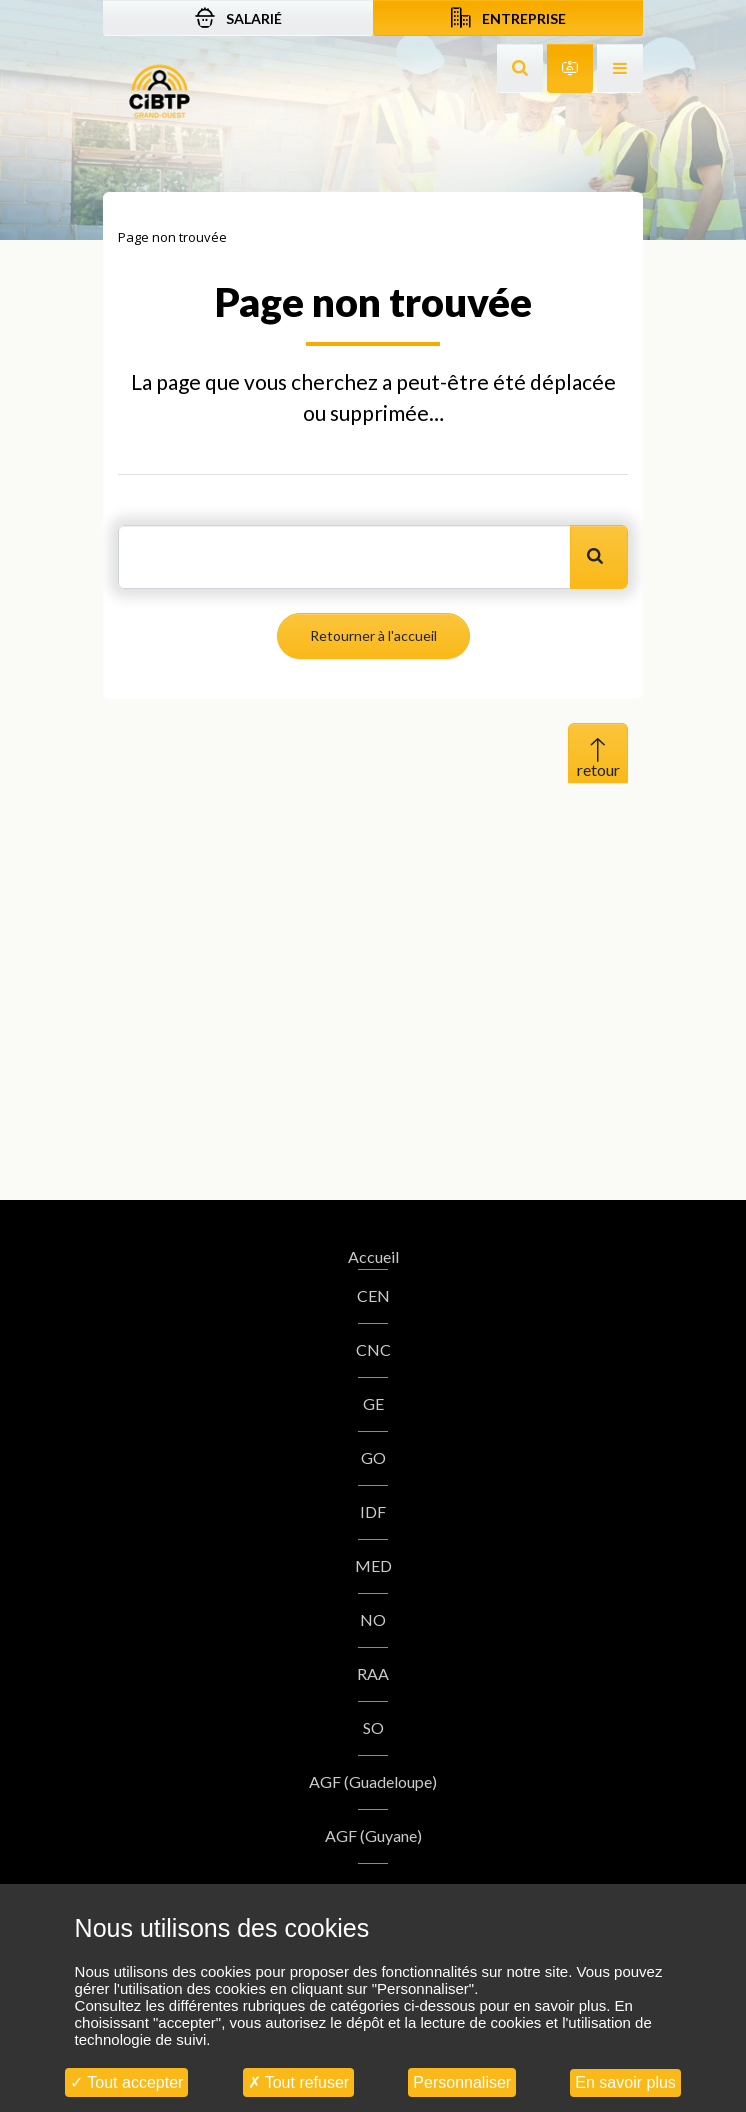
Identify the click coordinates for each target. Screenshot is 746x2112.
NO (373, 1619)
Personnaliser (462, 2082)
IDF (373, 1511)
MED (373, 1565)
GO (373, 1457)
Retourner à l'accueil (373, 635)
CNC (373, 1349)
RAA (373, 1673)
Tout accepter (126, 2082)
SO (373, 1727)
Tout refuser (299, 2082)
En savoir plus (625, 2082)
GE (373, 1403)
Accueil (373, 1256)
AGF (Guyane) (373, 1835)
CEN (373, 1295)
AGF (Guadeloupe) (373, 1781)
